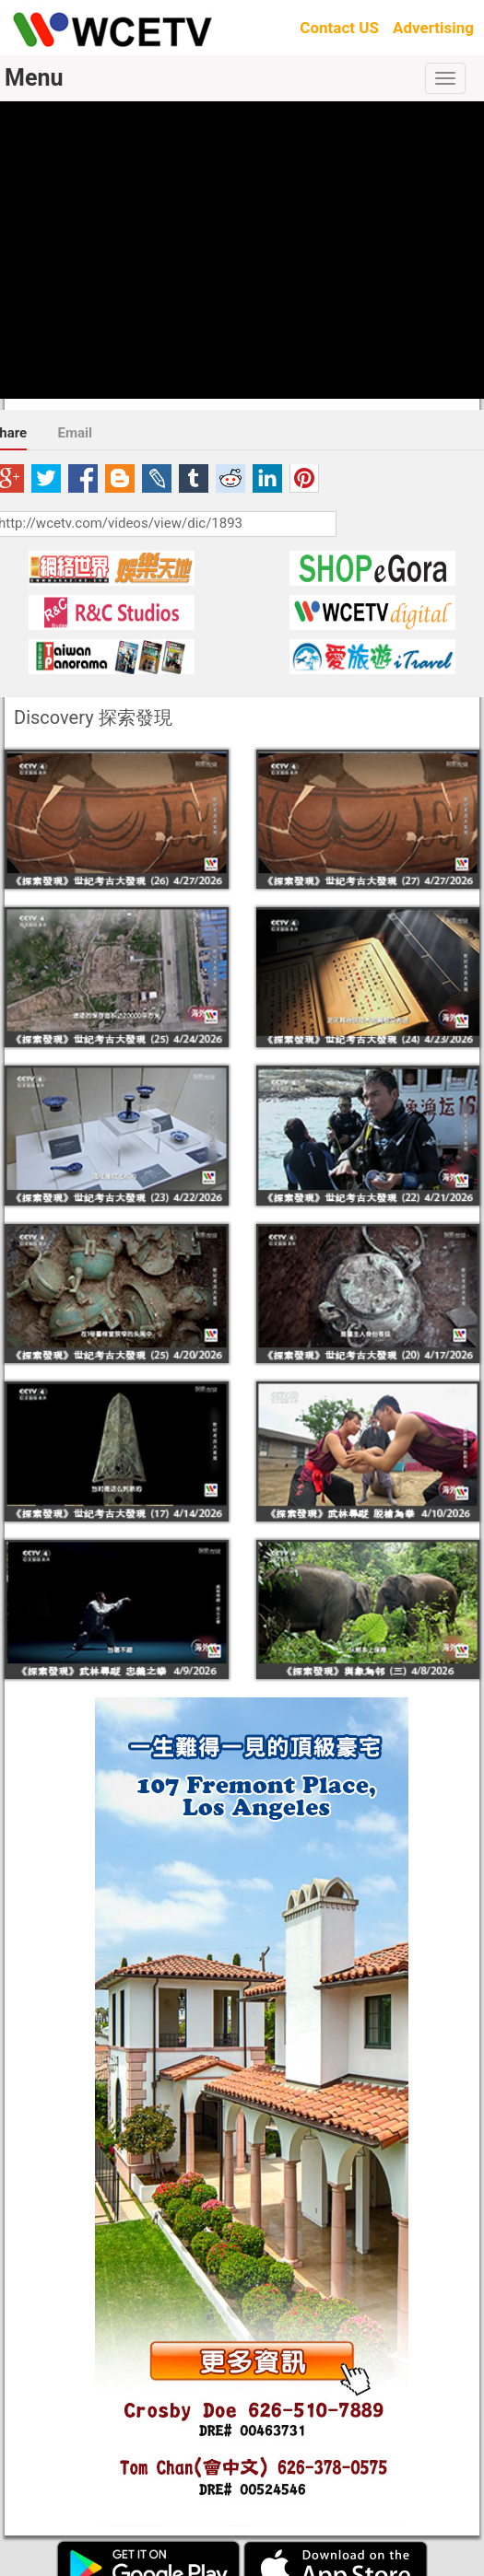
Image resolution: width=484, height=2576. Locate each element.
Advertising (433, 27)
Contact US (339, 27)
